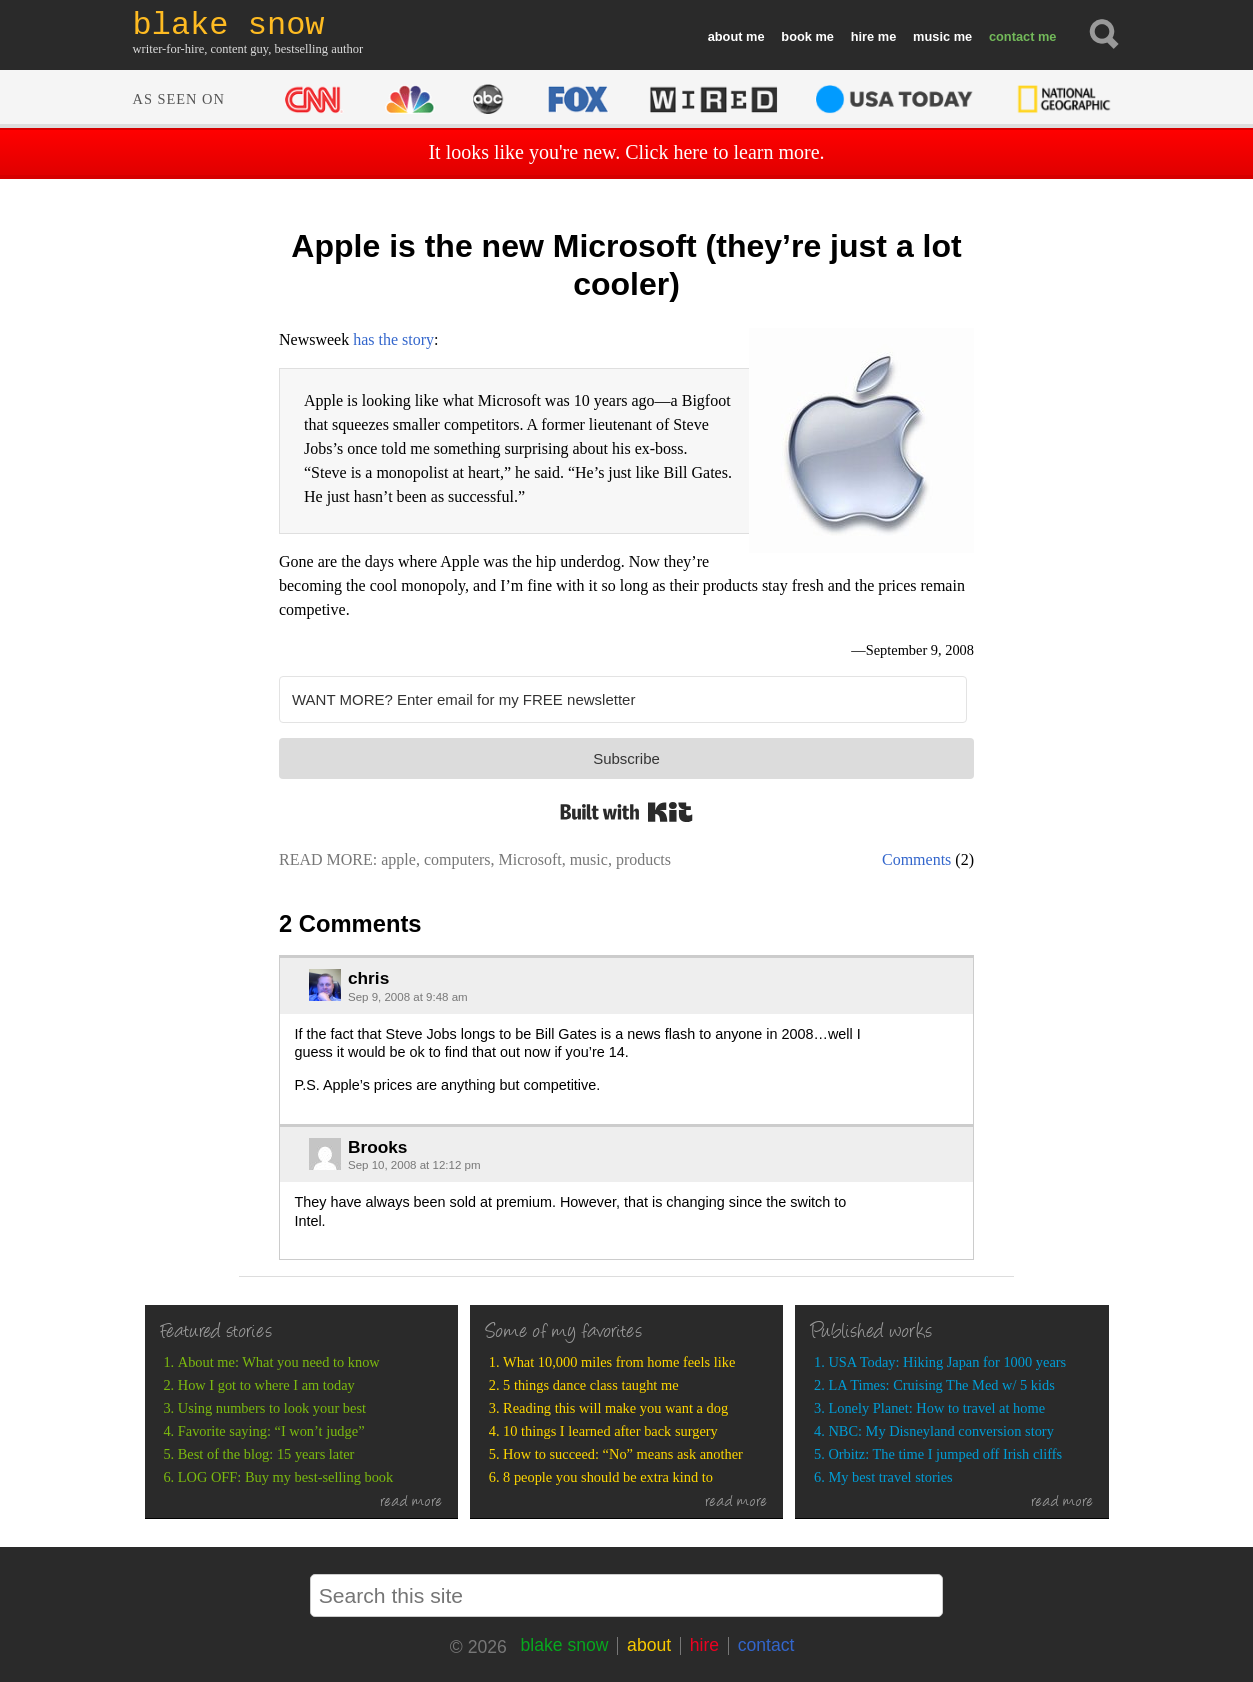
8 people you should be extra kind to (608, 1477)
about (725, 36)
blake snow (564, 1645)
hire (862, 36)
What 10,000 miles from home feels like (619, 1362)
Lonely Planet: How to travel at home (936, 1408)
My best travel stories (890, 1477)
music (931, 36)
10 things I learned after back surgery (610, 1431)
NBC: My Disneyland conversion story (940, 1431)
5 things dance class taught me (590, 1385)
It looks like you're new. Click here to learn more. (626, 152)
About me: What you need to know (279, 1362)
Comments (916, 859)
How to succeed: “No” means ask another (623, 1454)
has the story (393, 339)
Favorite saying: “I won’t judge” (271, 1431)
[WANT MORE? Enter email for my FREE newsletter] (623, 699)
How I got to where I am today (266, 1385)
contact (1012, 36)
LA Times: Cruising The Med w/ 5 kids (941, 1385)
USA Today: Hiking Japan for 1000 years (947, 1362)
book (796, 36)
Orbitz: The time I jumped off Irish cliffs (945, 1454)
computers (457, 859)
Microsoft (530, 859)
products (643, 859)
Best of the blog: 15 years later (266, 1454)
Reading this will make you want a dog (615, 1408)
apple (398, 859)
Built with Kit (626, 812)
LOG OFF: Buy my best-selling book (285, 1477)
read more (411, 1503)
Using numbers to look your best (272, 1408)
